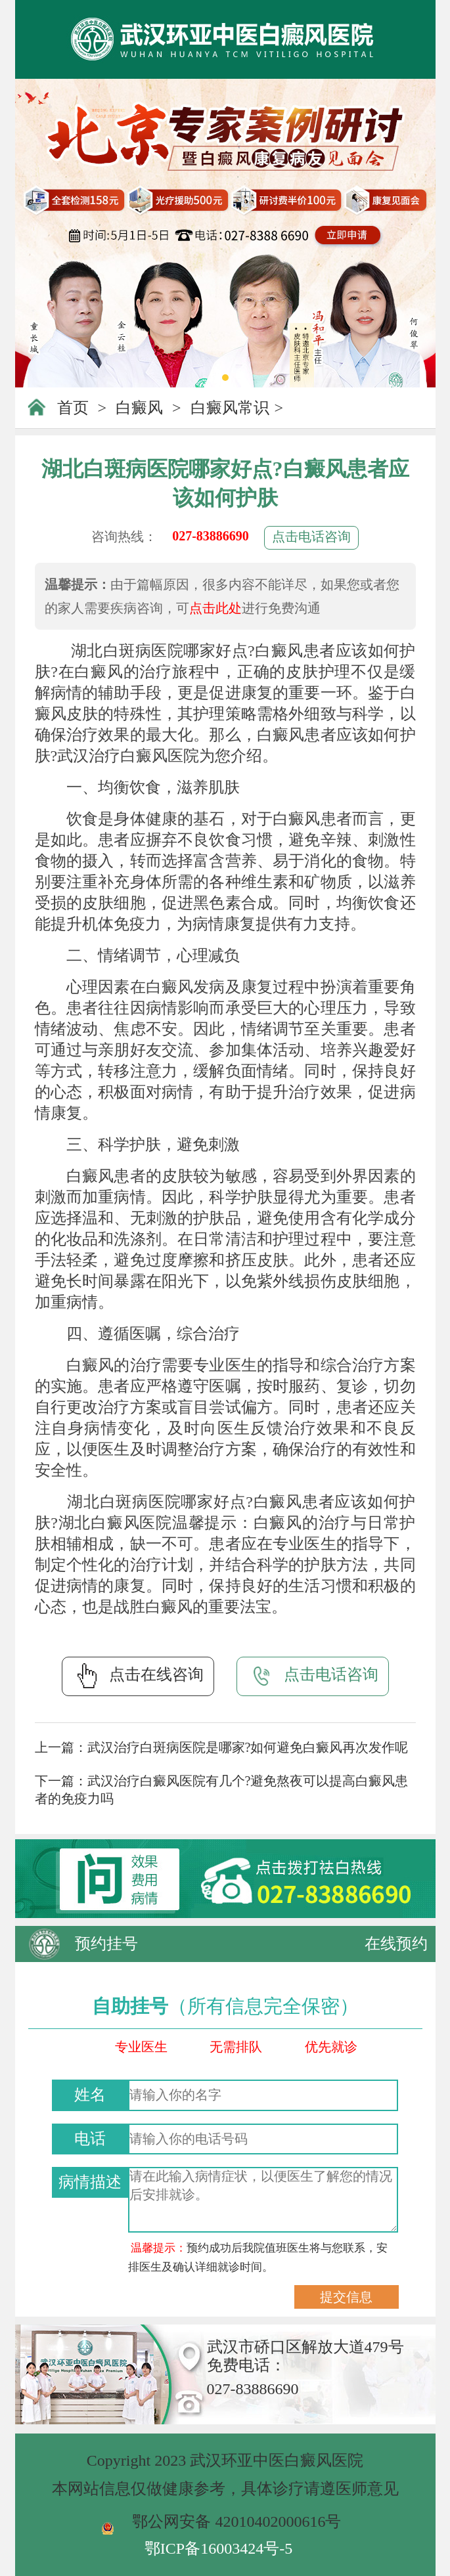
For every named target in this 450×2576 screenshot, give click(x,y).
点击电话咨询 (311, 536)
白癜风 (139, 407)
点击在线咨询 (138, 1675)
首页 (73, 407)
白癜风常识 (230, 407)
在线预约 (396, 1943)
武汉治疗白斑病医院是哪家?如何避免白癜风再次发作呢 (248, 1747)
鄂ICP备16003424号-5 (218, 2548)
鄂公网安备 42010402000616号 (236, 2521)
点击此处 (215, 608)
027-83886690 (210, 536)
